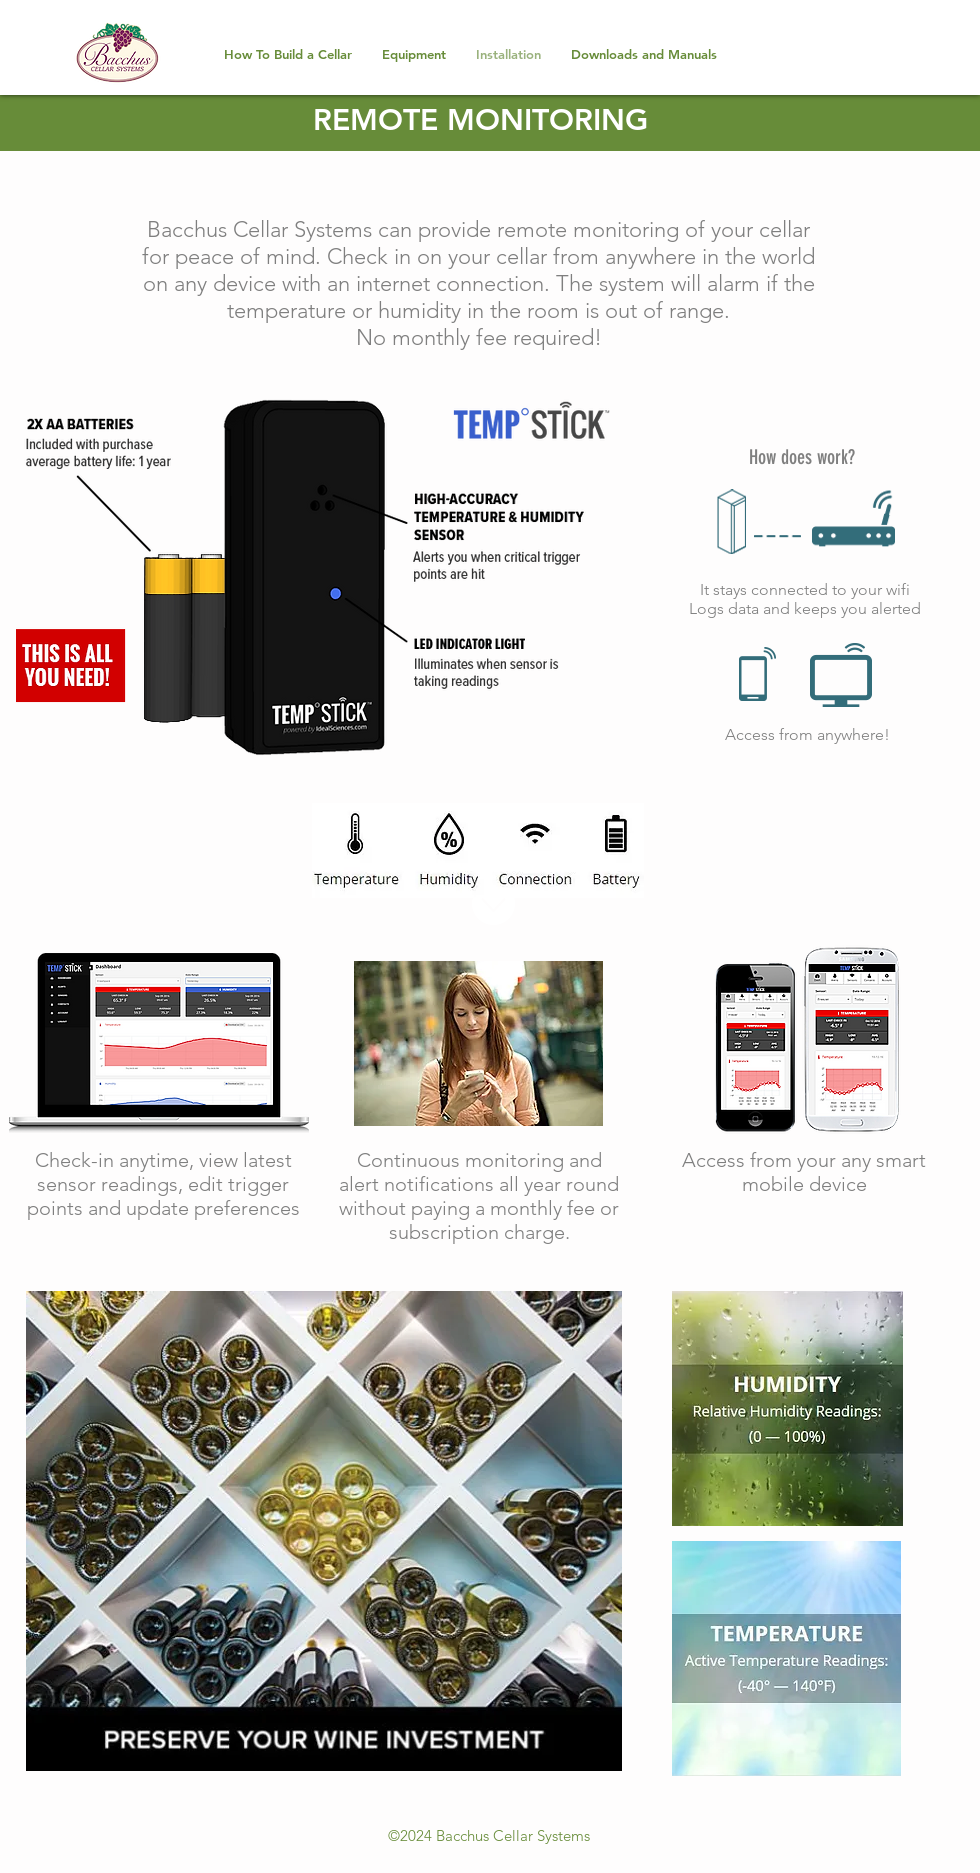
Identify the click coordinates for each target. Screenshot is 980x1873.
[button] (414, 54)
